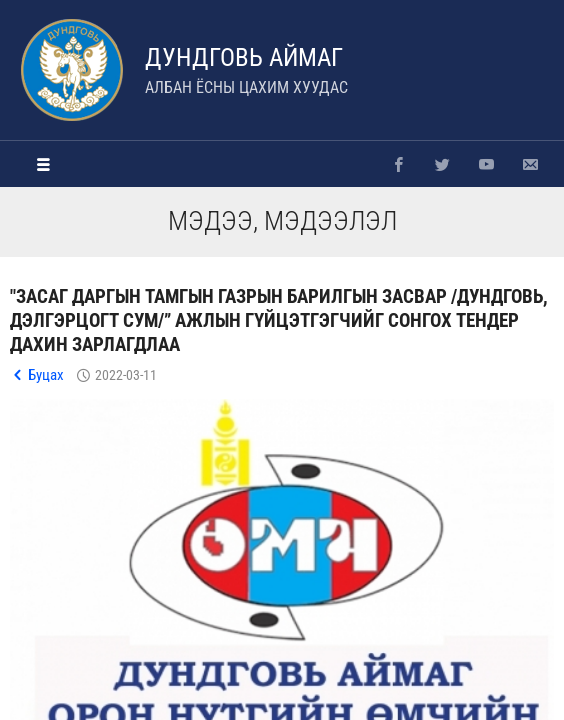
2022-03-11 (126, 375)
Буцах (46, 375)
